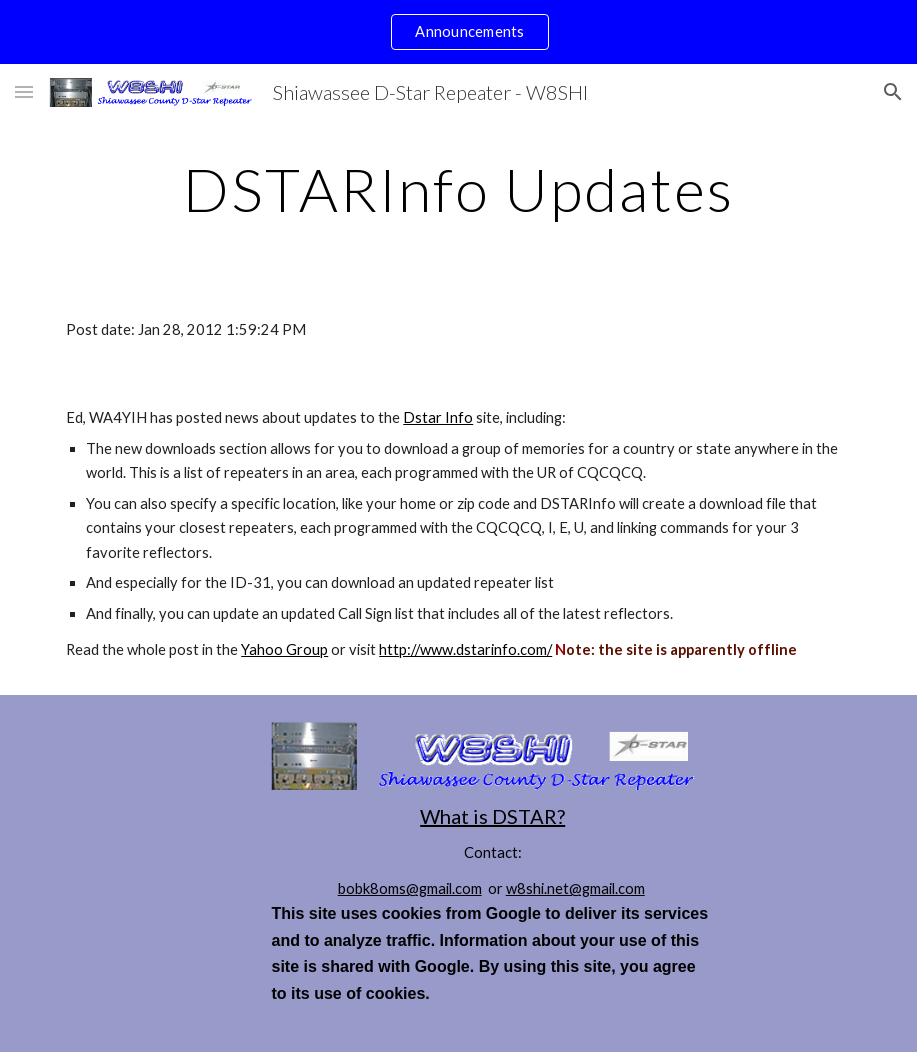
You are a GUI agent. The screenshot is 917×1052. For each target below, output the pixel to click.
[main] (458, 189)
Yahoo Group (284, 649)
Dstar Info (438, 417)
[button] (24, 91)
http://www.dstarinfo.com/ (465, 649)
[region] (458, 32)
